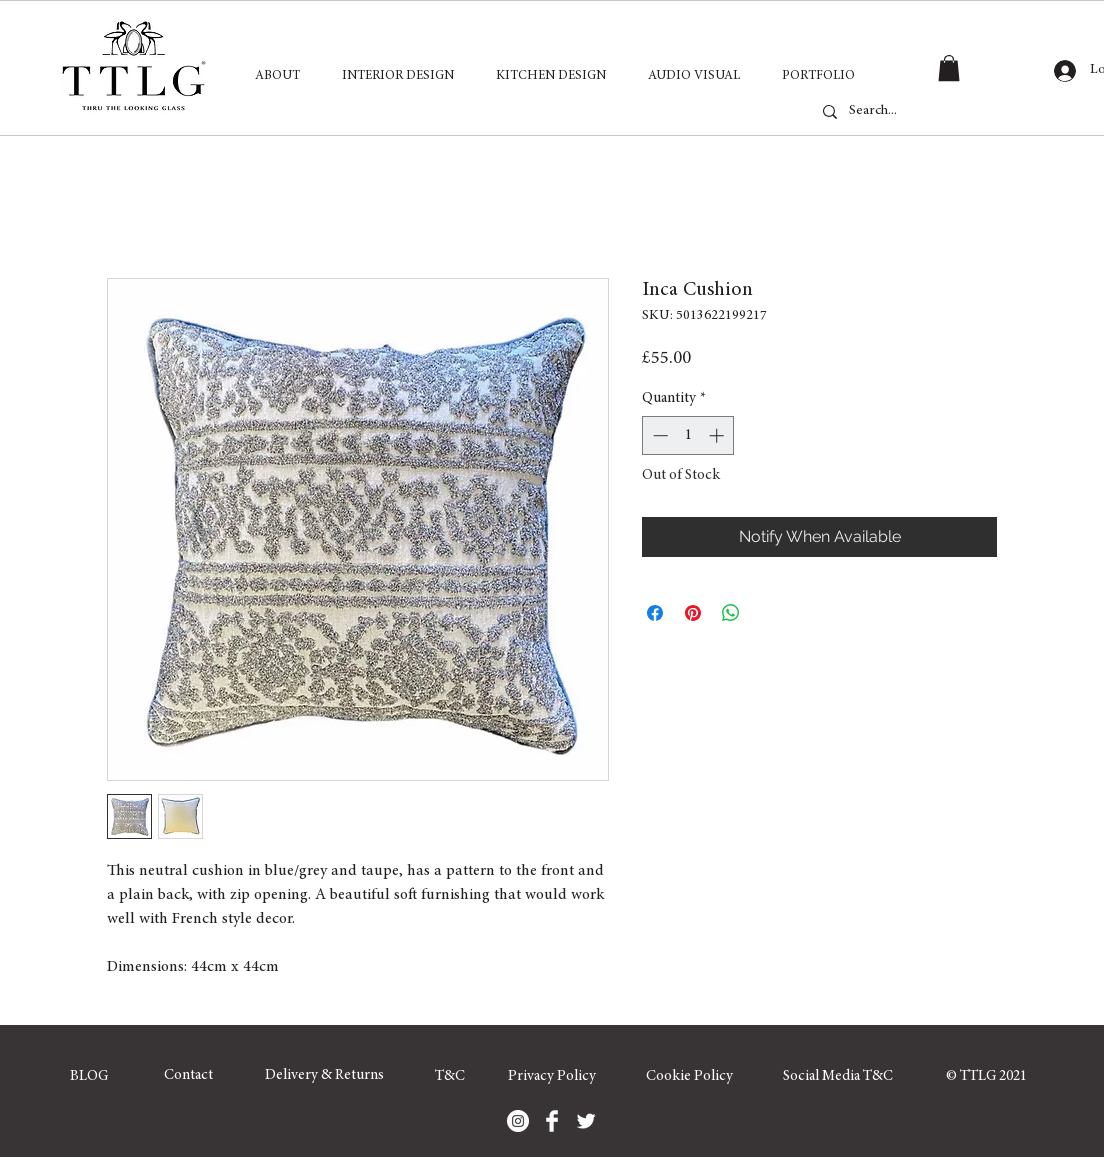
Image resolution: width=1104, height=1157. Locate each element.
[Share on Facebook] (655, 613)
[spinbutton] (688, 435)
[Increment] (718, 435)
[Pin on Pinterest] (693, 613)
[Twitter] (586, 1121)
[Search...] (920, 112)
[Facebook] (552, 1121)
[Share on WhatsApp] (731, 613)
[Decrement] (658, 435)
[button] (949, 68)
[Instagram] (518, 1121)
